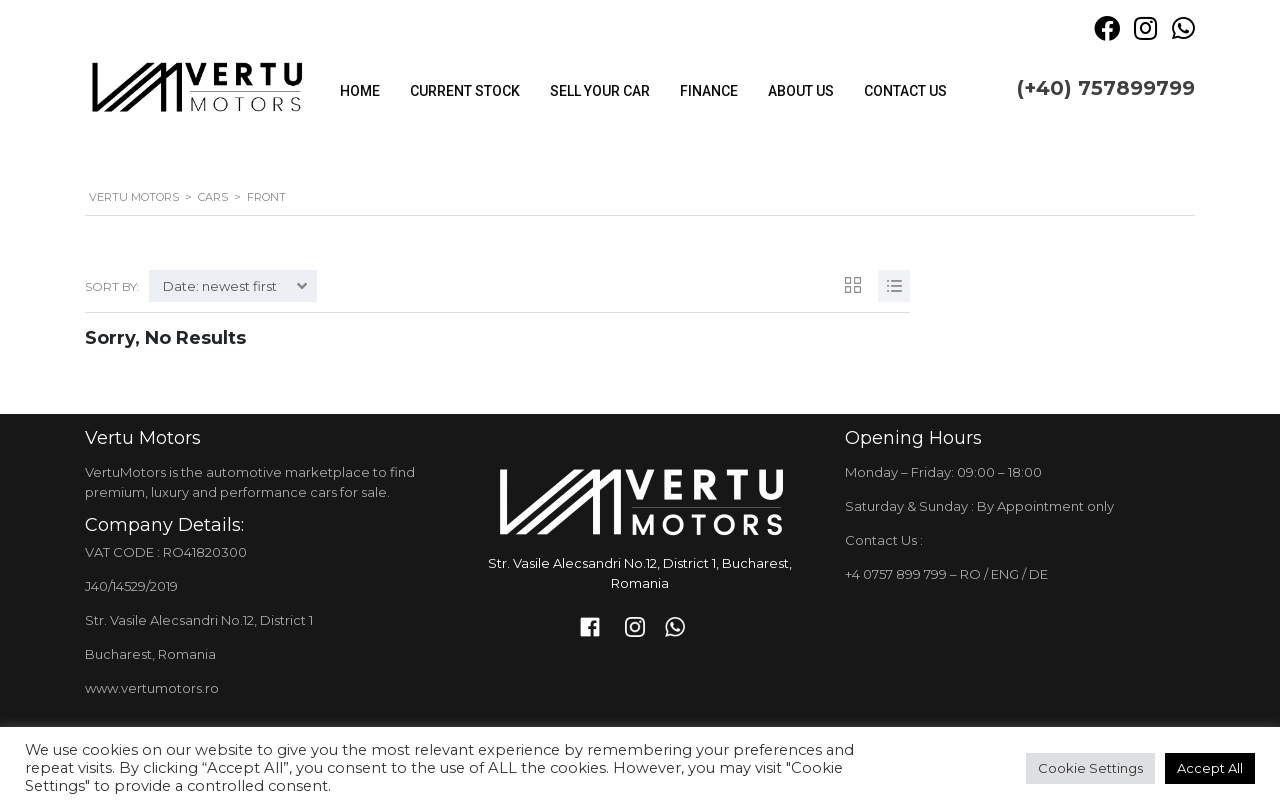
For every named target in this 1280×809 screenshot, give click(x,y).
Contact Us (905, 91)
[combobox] (233, 286)
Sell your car (600, 91)
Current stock (465, 91)
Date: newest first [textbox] (220, 286)
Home (360, 91)
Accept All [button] (1210, 768)
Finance (709, 91)
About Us (801, 91)
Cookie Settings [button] (1090, 768)
